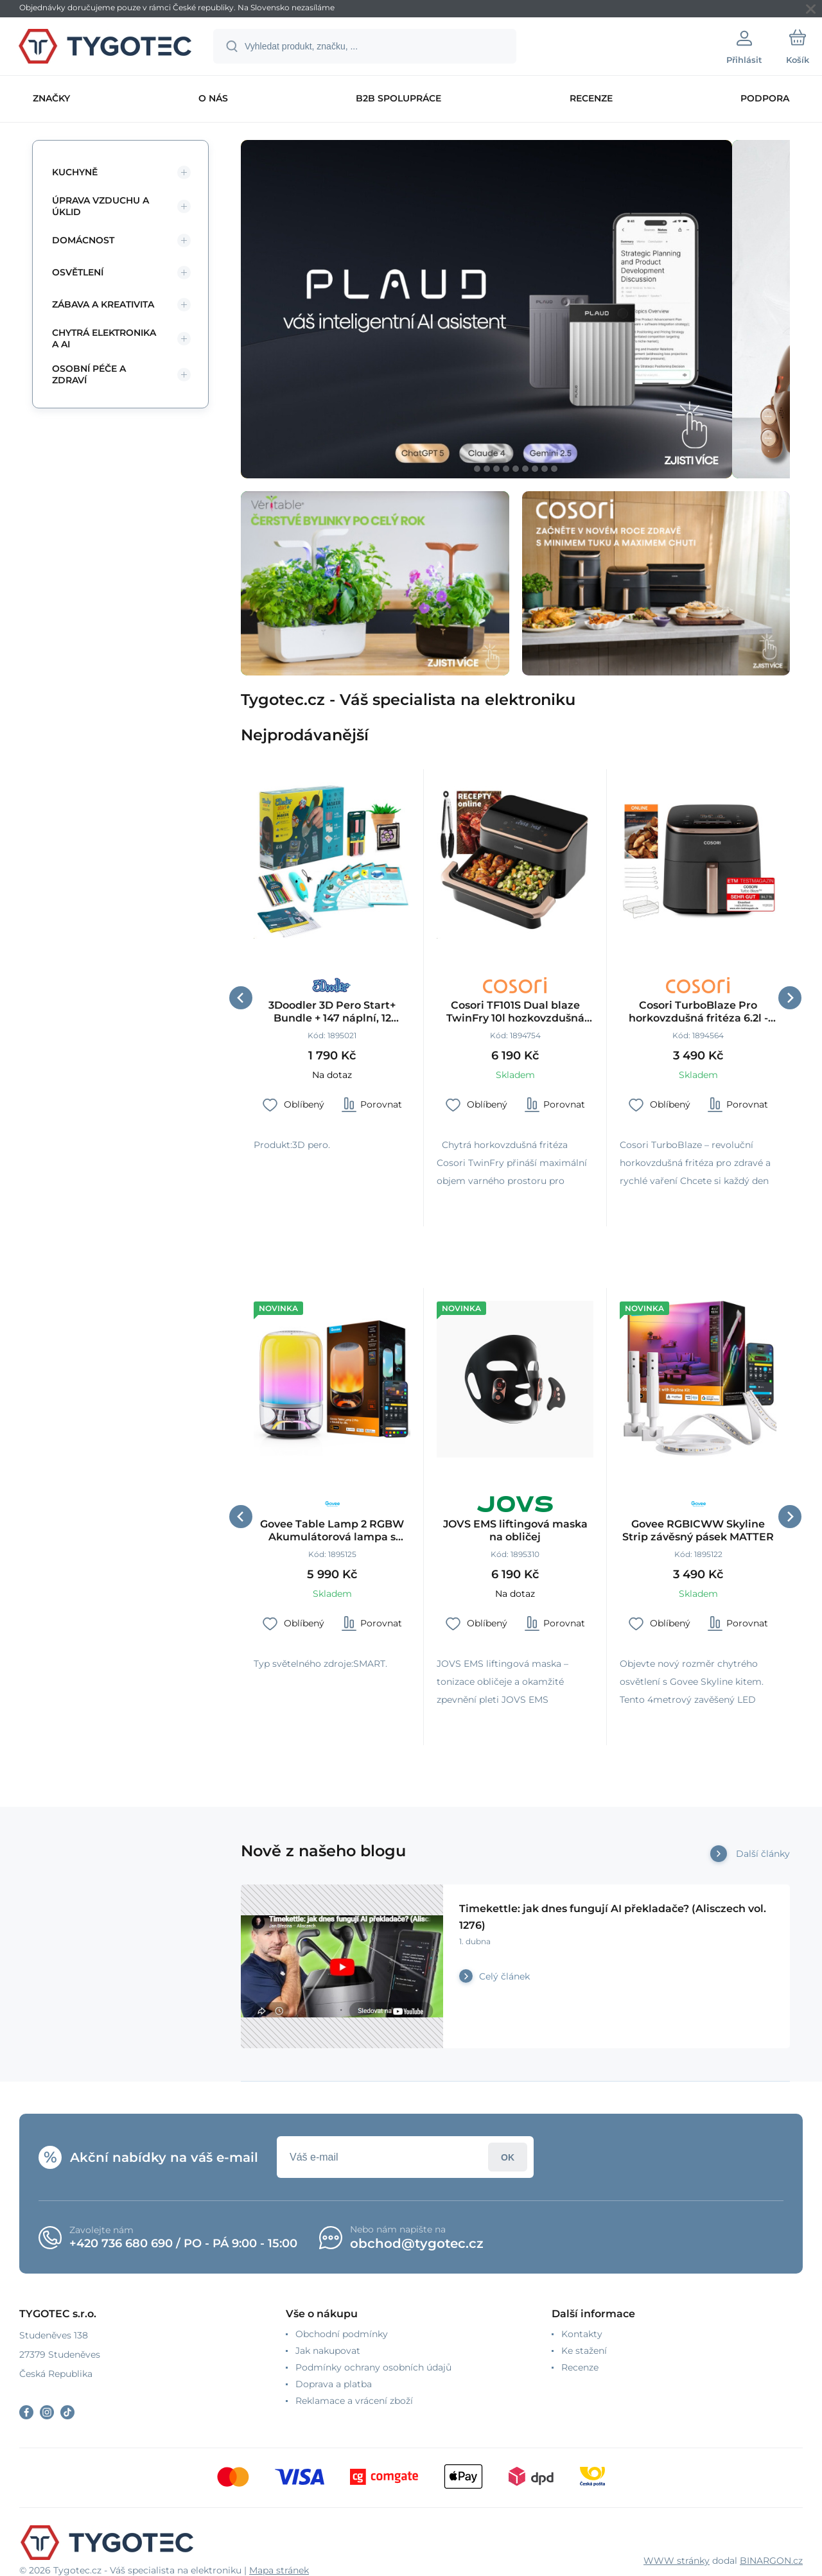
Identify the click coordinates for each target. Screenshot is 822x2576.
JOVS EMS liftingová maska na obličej (515, 1530)
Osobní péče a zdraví (89, 374)
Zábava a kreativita (103, 304)
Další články (763, 1853)
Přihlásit (507, 2157)
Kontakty (581, 2334)
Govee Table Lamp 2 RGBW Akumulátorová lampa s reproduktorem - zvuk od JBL (332, 1531)
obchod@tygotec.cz (417, 2243)
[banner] (105, 48)
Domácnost (83, 240)
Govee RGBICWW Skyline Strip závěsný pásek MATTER (698, 1530)
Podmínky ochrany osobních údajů (373, 2367)
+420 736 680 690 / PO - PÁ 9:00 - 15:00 (183, 2243)
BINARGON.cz (771, 2560)
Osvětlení (77, 272)
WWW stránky (676, 2560)
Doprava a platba (333, 2384)
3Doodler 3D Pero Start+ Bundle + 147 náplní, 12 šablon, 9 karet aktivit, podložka (332, 1012)
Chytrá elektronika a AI (104, 338)
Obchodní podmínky (341, 2334)
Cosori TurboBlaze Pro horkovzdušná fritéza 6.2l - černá (698, 1012)
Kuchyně (75, 172)
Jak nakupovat (327, 2350)
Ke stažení (584, 2350)
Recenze (580, 2367)
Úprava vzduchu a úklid (100, 206)
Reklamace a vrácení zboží (354, 2400)
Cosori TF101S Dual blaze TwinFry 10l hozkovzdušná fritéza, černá (515, 1012)
